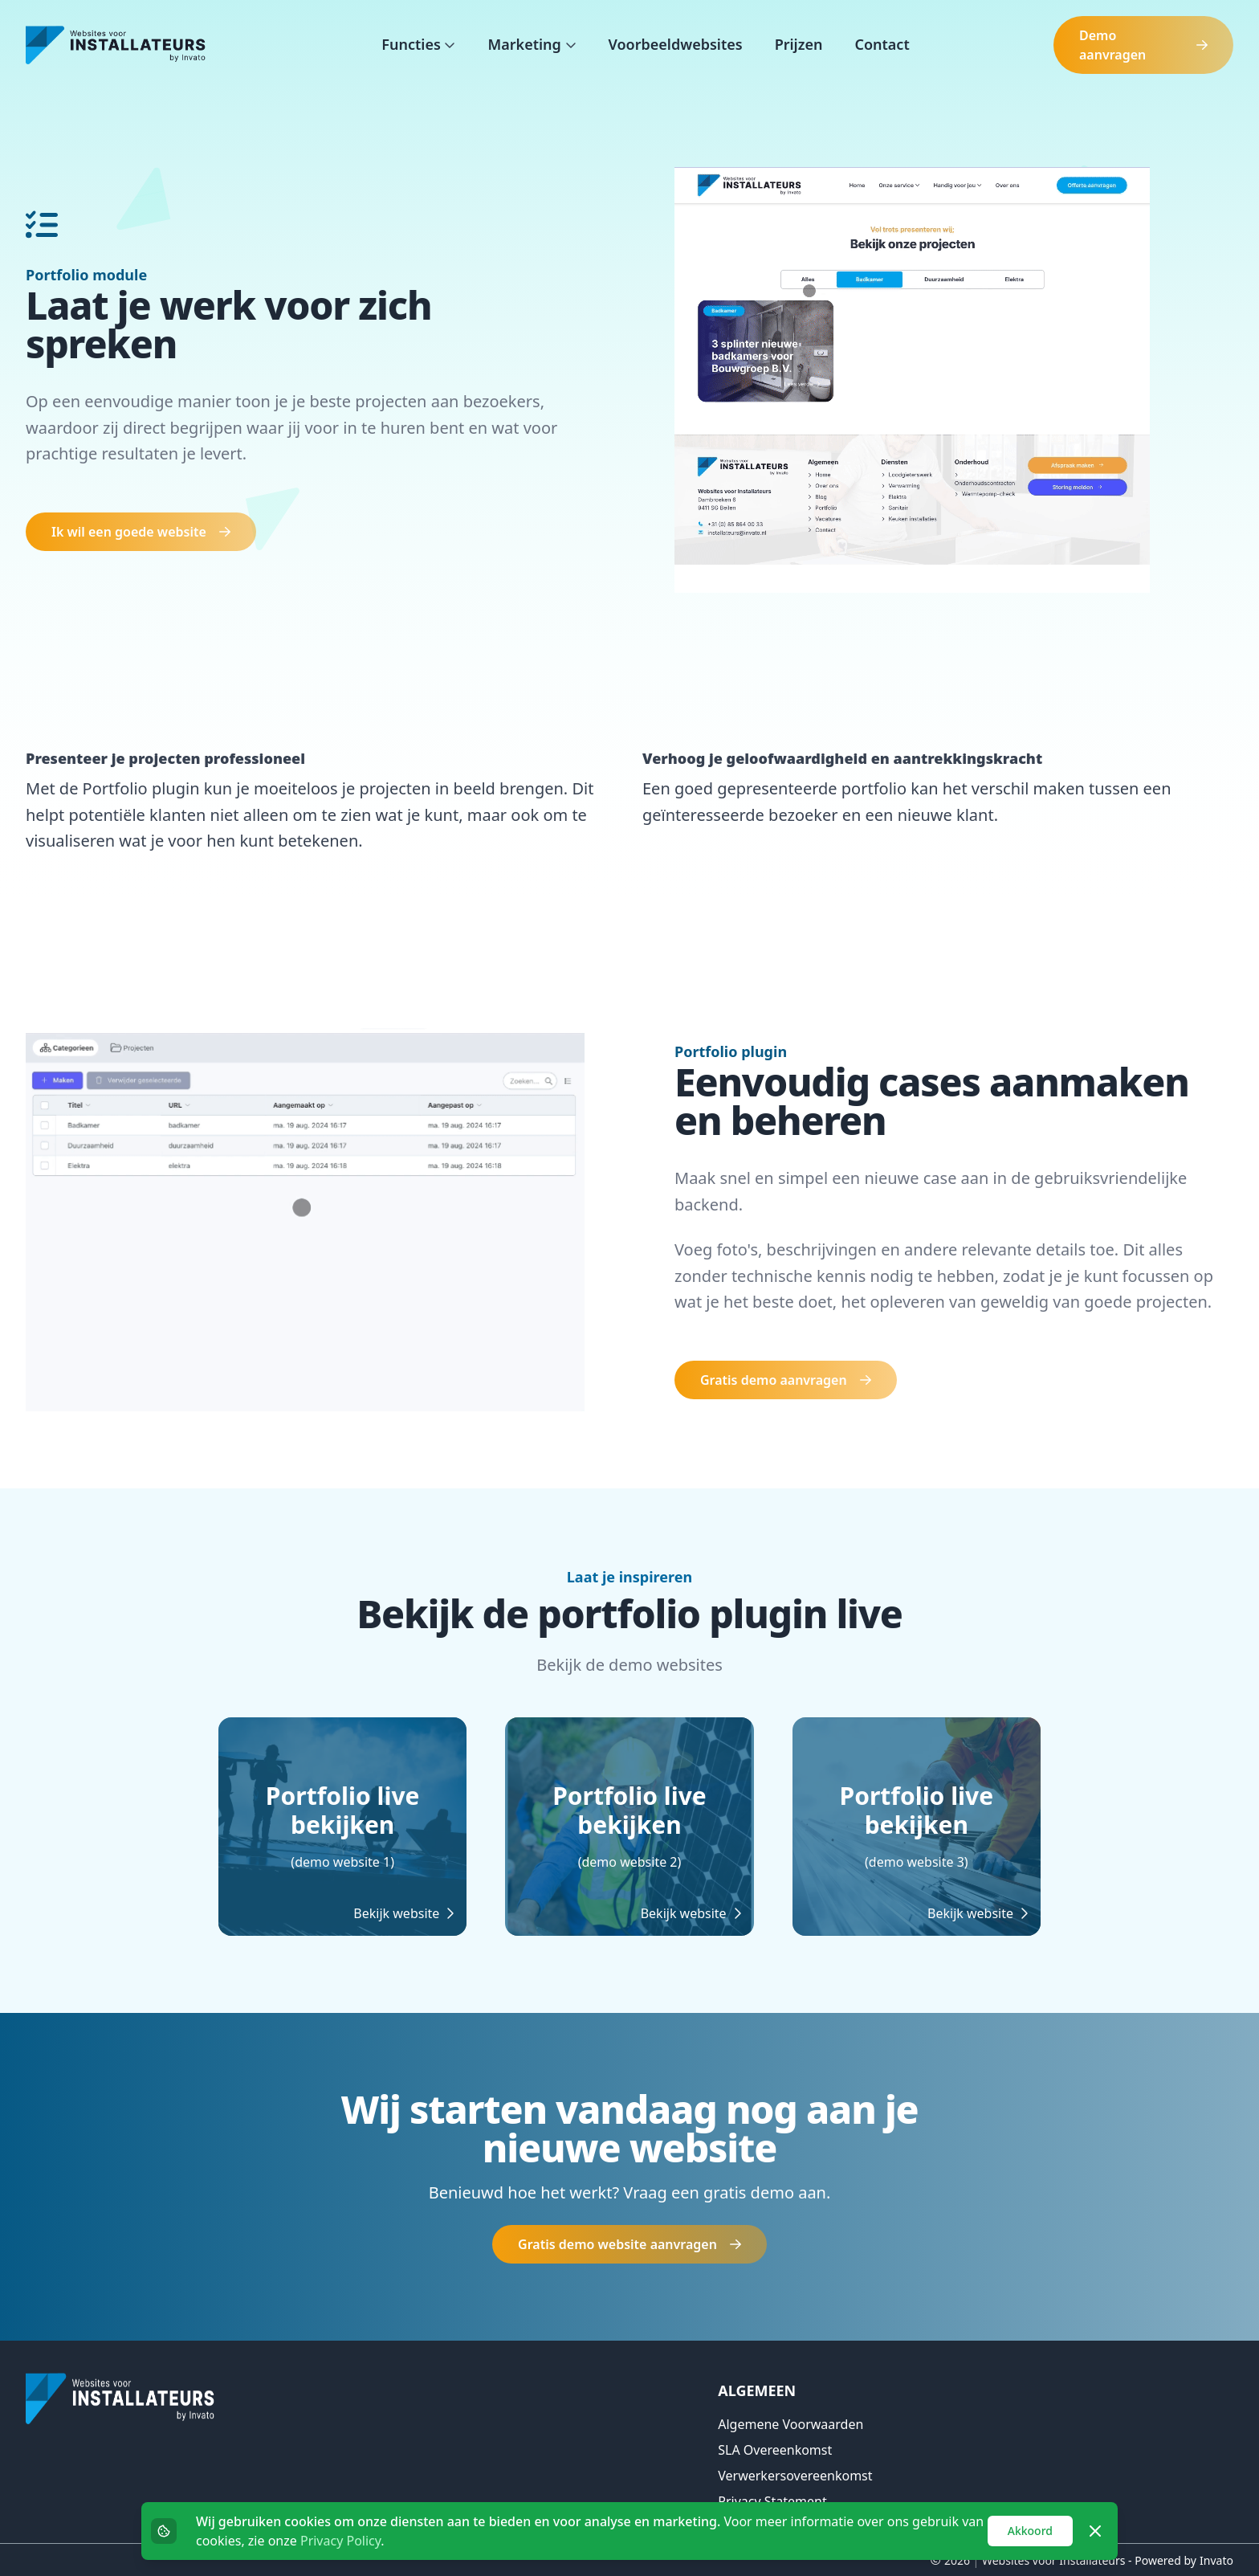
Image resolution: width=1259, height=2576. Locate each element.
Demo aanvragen (1143, 45)
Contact (881, 44)
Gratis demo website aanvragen (629, 2244)
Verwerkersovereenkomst (795, 2475)
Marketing (525, 44)
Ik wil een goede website (140, 532)
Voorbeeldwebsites (676, 44)
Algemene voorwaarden (790, 2424)
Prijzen (799, 44)
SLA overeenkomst (775, 2450)
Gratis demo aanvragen (785, 1380)
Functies (412, 44)
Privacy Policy (340, 2540)
